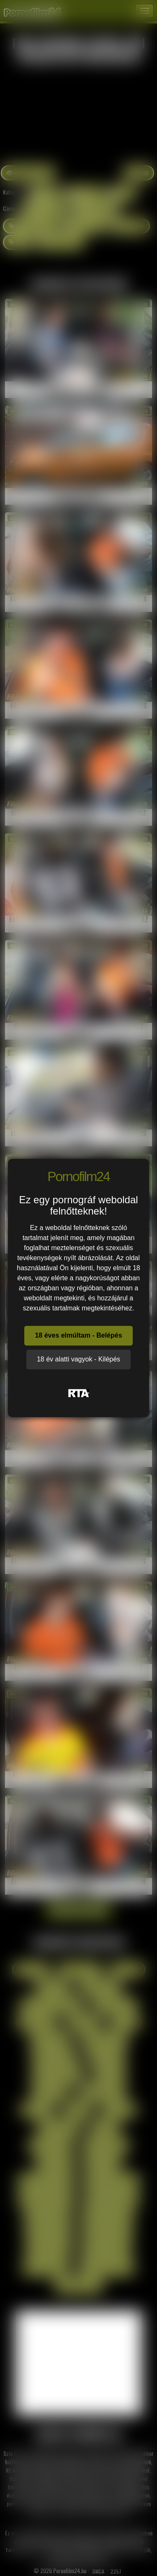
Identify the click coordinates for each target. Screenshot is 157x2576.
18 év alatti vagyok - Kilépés (78, 1359)
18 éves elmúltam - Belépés (78, 1335)
